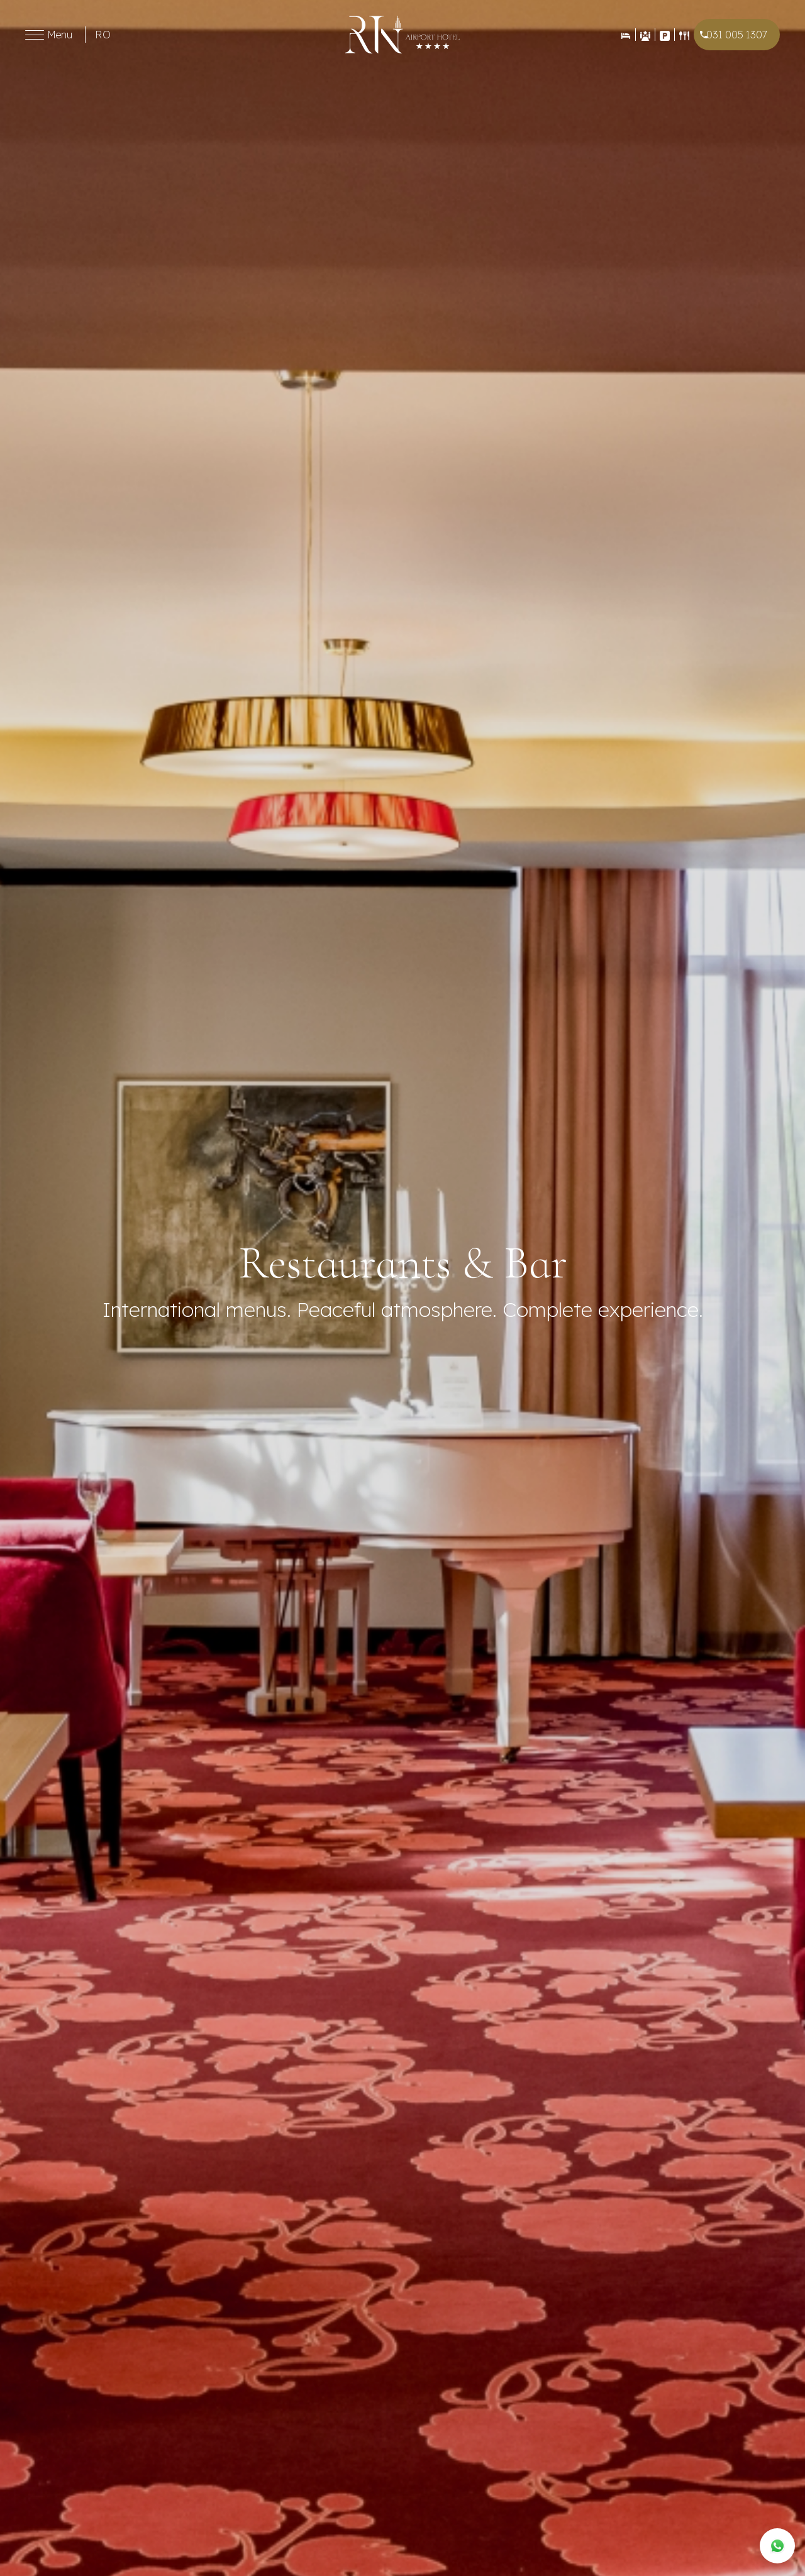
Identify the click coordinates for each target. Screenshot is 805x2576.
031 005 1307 (737, 34)
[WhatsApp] (777, 2545)
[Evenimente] (645, 34)
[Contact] (664, 34)
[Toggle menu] (34, 35)
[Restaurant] (684, 34)
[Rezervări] (625, 34)
